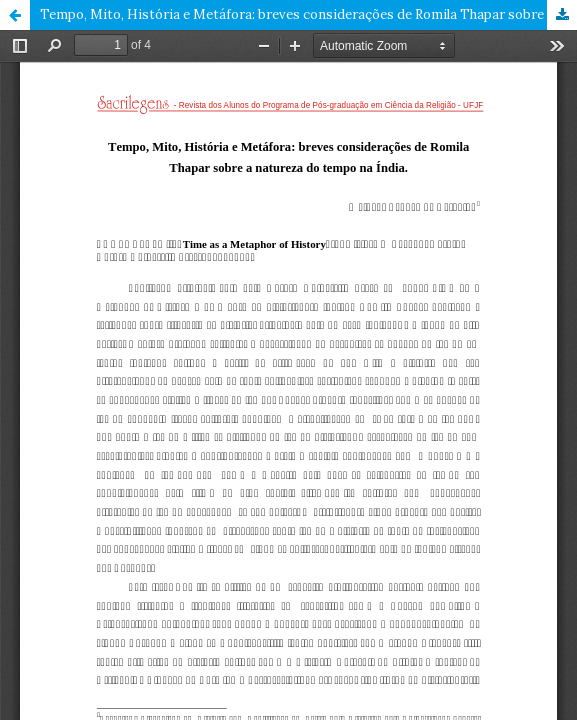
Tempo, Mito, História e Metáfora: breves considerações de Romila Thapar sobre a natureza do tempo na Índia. (308, 14)
